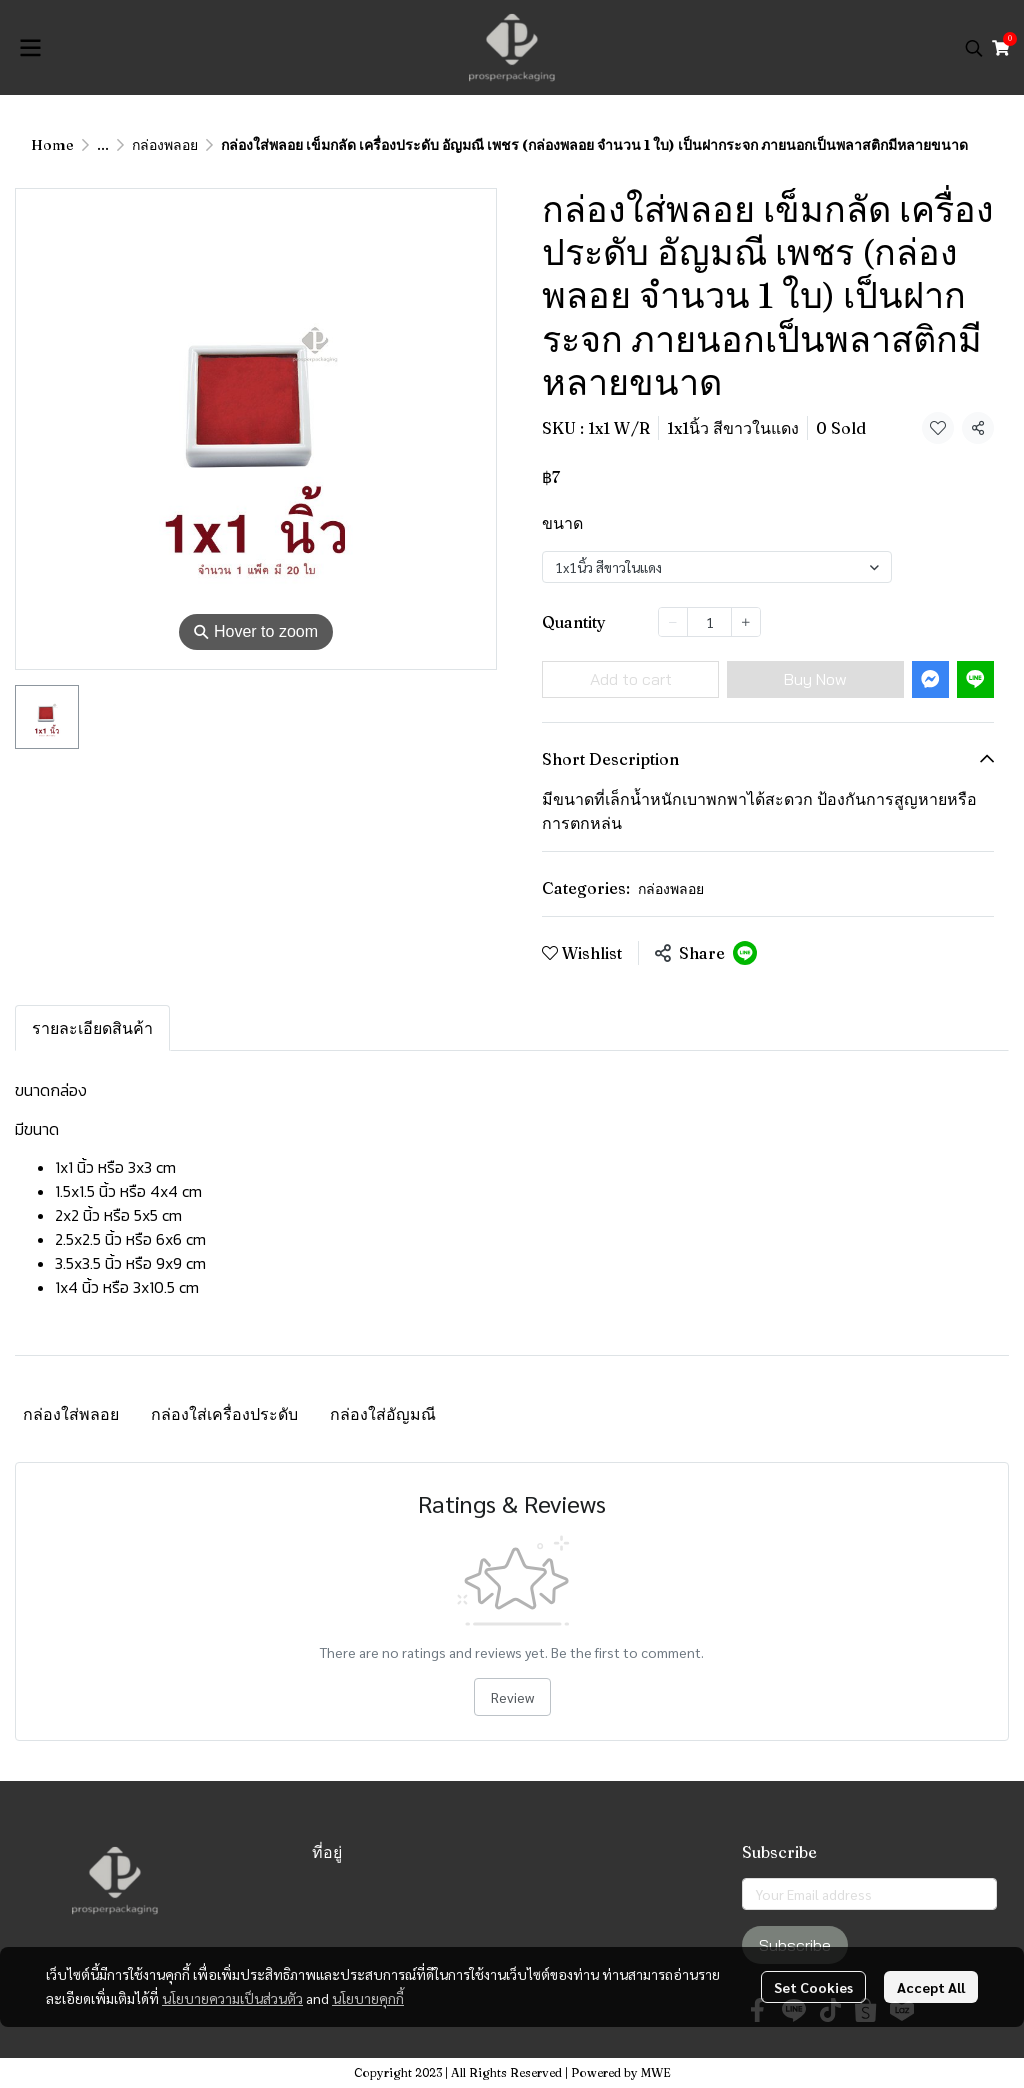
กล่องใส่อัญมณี (383, 1414)
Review (512, 1697)
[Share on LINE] (745, 953)
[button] (974, 48)
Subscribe (795, 1945)
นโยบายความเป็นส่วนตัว (232, 1998)
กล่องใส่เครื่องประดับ (224, 1414)
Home (52, 145)
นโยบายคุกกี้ (368, 1998)
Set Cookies (813, 1987)
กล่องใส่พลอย (71, 1414)
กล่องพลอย (165, 145)
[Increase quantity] (746, 622)
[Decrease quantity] (673, 622)
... (103, 145)
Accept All (931, 1987)
